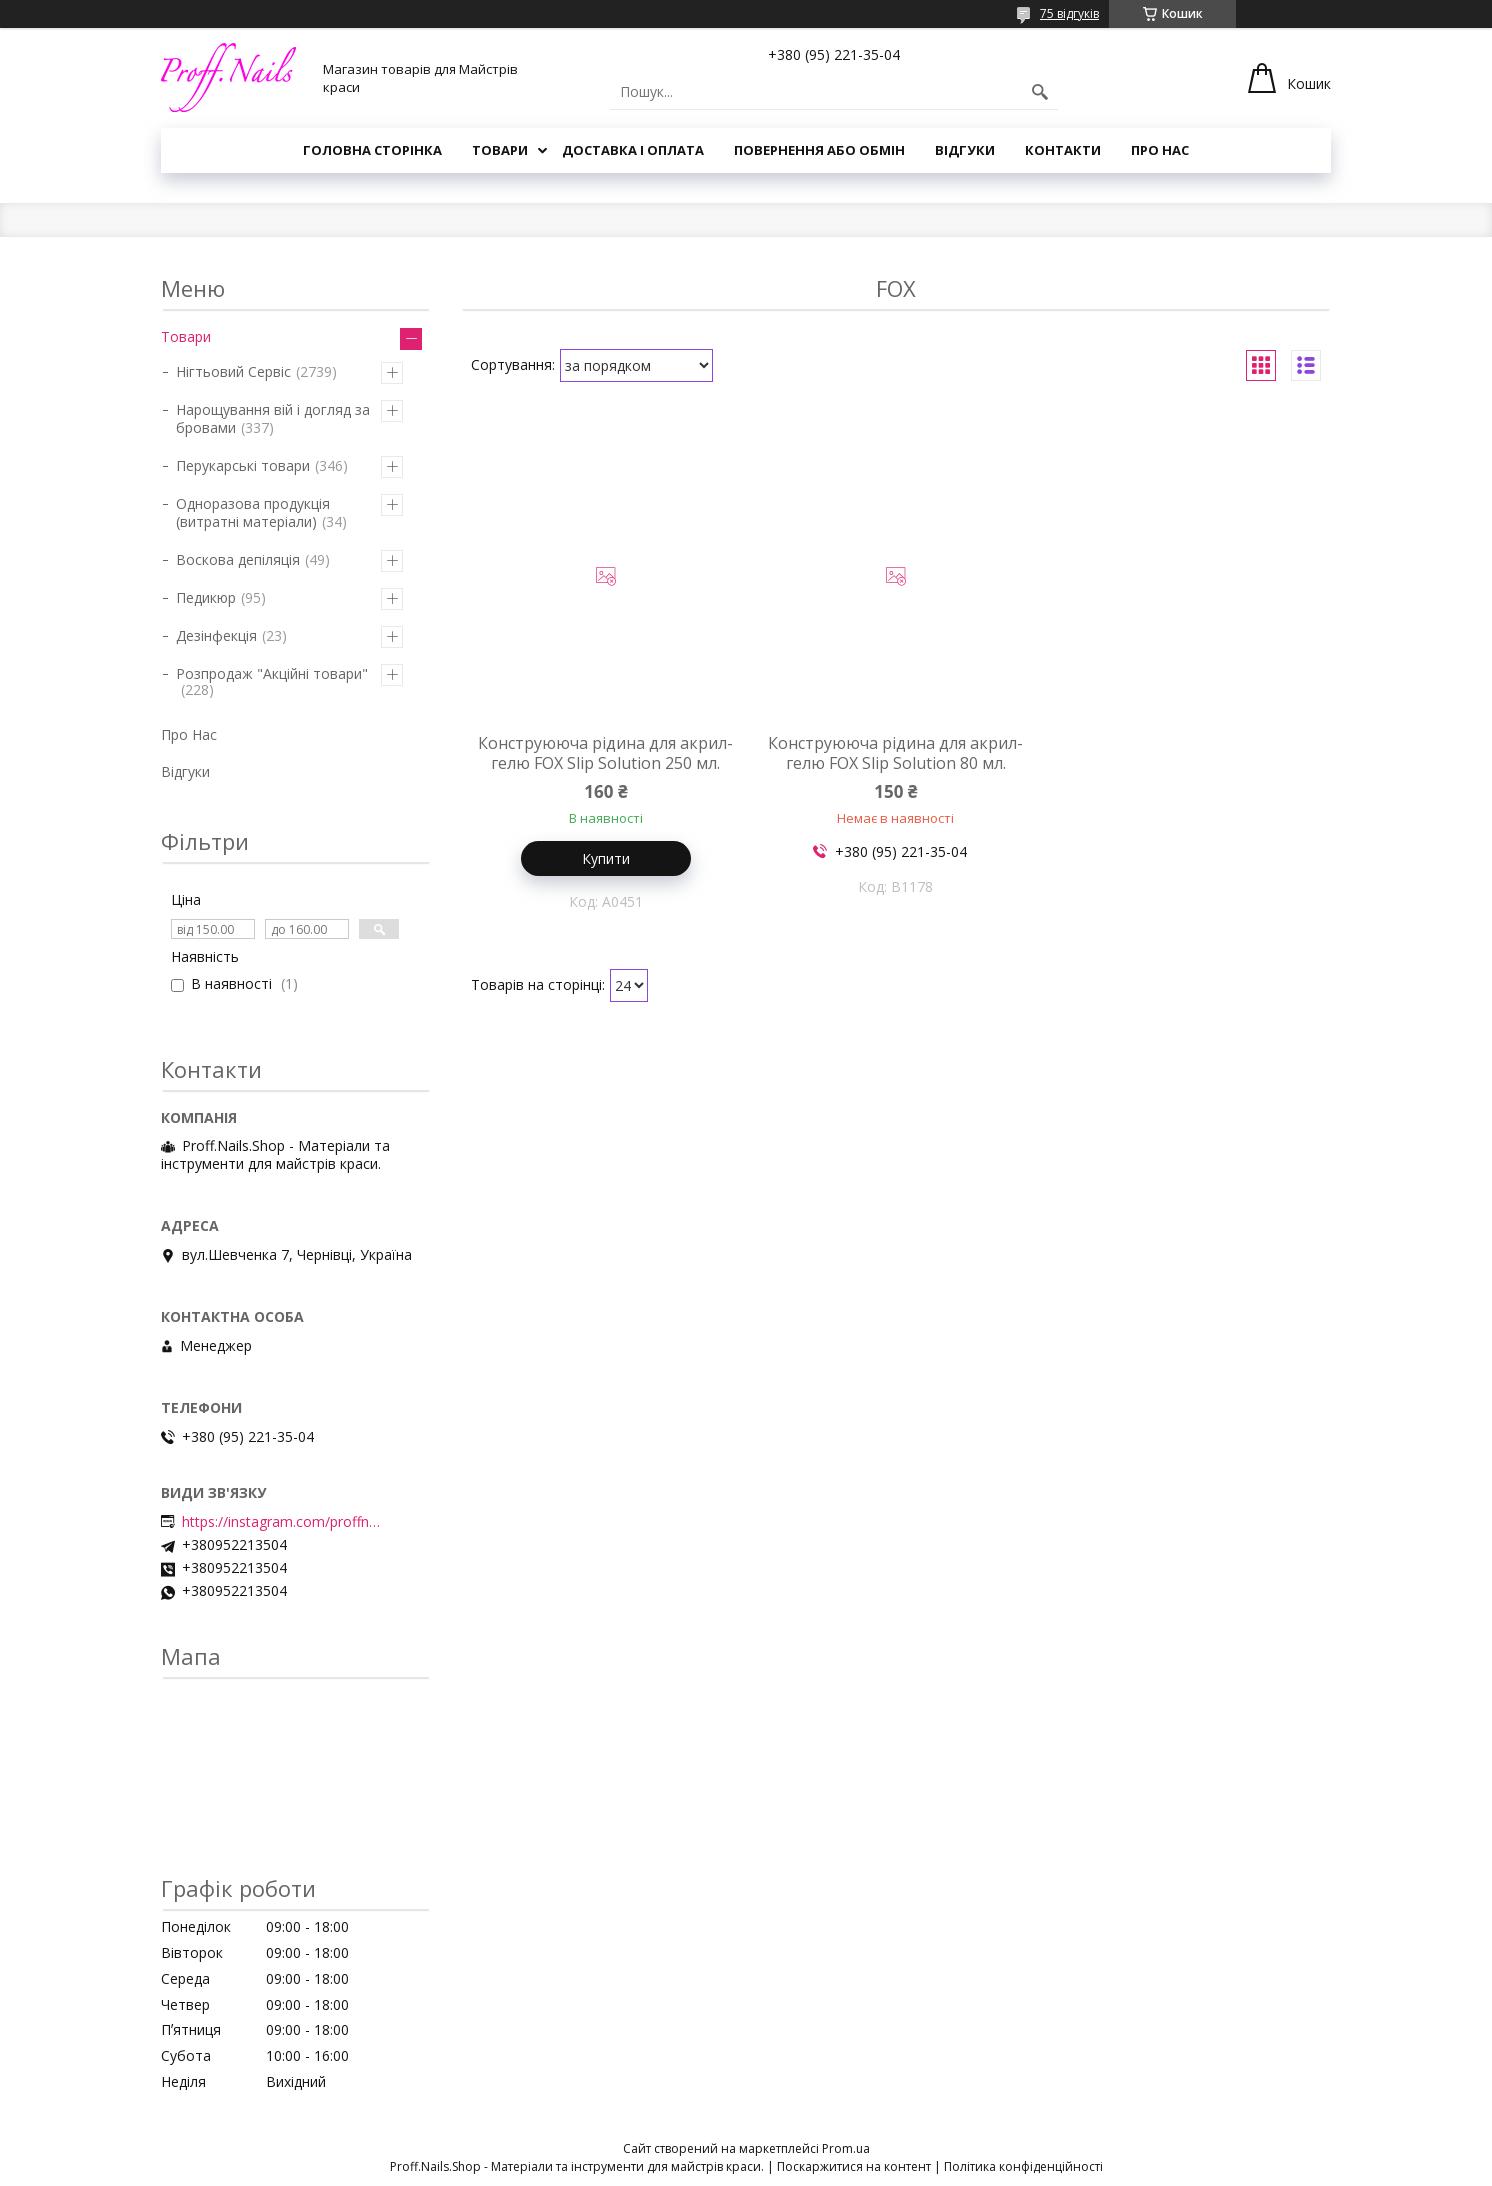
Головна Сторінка (372, 150)
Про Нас (1160, 150)
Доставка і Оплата (633, 150)
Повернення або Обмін (819, 150)
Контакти (1063, 150)
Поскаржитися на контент (854, 2166)
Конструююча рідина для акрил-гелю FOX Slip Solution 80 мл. (895, 753)
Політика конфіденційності (1023, 2166)
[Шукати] (1040, 92)
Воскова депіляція (238, 559)
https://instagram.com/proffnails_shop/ (282, 1522)
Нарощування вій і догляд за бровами (273, 418)
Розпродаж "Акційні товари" (272, 673)
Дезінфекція (216, 635)
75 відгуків (1069, 13)
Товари (500, 150)
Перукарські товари (243, 465)
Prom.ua (846, 2148)
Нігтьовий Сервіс (233, 371)
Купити (606, 858)
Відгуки (965, 150)
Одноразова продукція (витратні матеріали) (253, 512)
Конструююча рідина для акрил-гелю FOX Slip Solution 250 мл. (605, 753)
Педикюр (206, 597)
